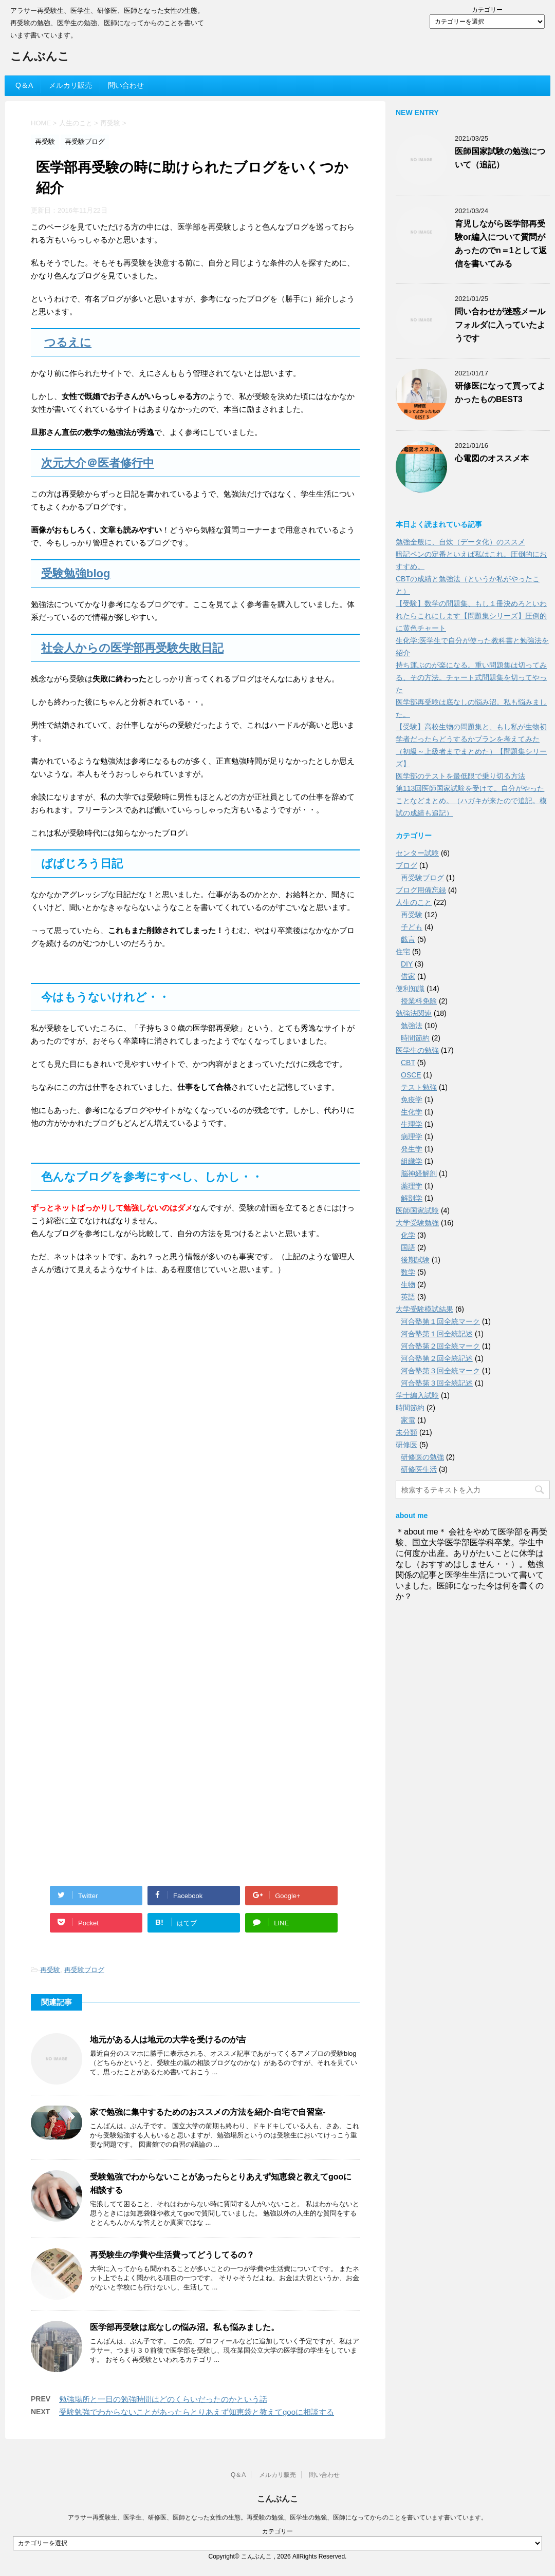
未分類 (406, 1432)
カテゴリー (487, 9)
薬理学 (411, 1186)
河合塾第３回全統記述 (437, 1383)
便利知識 (410, 988)
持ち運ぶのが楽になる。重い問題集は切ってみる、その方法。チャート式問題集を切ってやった (471, 677)
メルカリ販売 (70, 85)
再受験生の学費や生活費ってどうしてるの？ (172, 2254)
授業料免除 (419, 1001)
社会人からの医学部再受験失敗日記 (132, 647)
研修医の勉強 (422, 1457)
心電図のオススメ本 (492, 458)
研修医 (406, 1445)
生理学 (411, 1124)
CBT (408, 1062)
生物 (408, 1284)
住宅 (403, 952)
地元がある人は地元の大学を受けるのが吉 (168, 2039)
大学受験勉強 (417, 1223)
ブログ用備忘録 (421, 890)
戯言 (408, 939)
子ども (411, 927)
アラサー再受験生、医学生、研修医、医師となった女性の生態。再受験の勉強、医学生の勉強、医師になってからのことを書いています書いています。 (277, 2517)
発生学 (411, 1149)
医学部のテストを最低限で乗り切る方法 (460, 776)
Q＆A (24, 85)
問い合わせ (126, 85)
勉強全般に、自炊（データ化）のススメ (460, 542)
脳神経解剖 (419, 1173)
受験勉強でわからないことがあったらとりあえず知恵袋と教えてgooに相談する (196, 2412)
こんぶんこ (39, 57)
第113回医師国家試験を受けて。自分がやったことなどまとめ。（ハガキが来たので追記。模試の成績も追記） (471, 800)
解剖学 (411, 1198)
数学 (408, 1272)
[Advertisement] (108, 1383)
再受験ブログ (84, 1970)
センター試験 (417, 853)
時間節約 (415, 1038)
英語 (408, 1297)
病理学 (411, 1136)
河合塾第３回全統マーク (440, 1371)
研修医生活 (419, 1469)
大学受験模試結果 (424, 1309)
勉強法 (411, 1025)
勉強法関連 (414, 1013)
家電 (408, 1420)
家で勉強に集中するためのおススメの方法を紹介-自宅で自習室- (208, 2112)
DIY (407, 964)
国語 (408, 1247)
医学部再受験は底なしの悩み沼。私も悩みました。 (184, 2327)
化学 (408, 1235)
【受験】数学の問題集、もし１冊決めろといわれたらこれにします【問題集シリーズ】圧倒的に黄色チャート (471, 615)
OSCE (411, 1075)
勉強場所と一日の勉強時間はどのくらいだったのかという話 (163, 2399)
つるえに (67, 342)
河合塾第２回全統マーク (440, 1346)
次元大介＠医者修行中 (97, 463)
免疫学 (411, 1099)
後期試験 (415, 1260)
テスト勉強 (419, 1087)
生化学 (411, 1112)
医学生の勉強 (417, 1050)
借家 (408, 976)
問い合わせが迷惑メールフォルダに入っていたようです (500, 325)
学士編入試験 (417, 1395)
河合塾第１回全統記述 (437, 1334)
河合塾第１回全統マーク (440, 1321)
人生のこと (414, 902)
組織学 (411, 1161)
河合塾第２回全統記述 (437, 1358)
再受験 (50, 1970)
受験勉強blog (75, 573)
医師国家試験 (417, 1210)
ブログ (406, 865)
